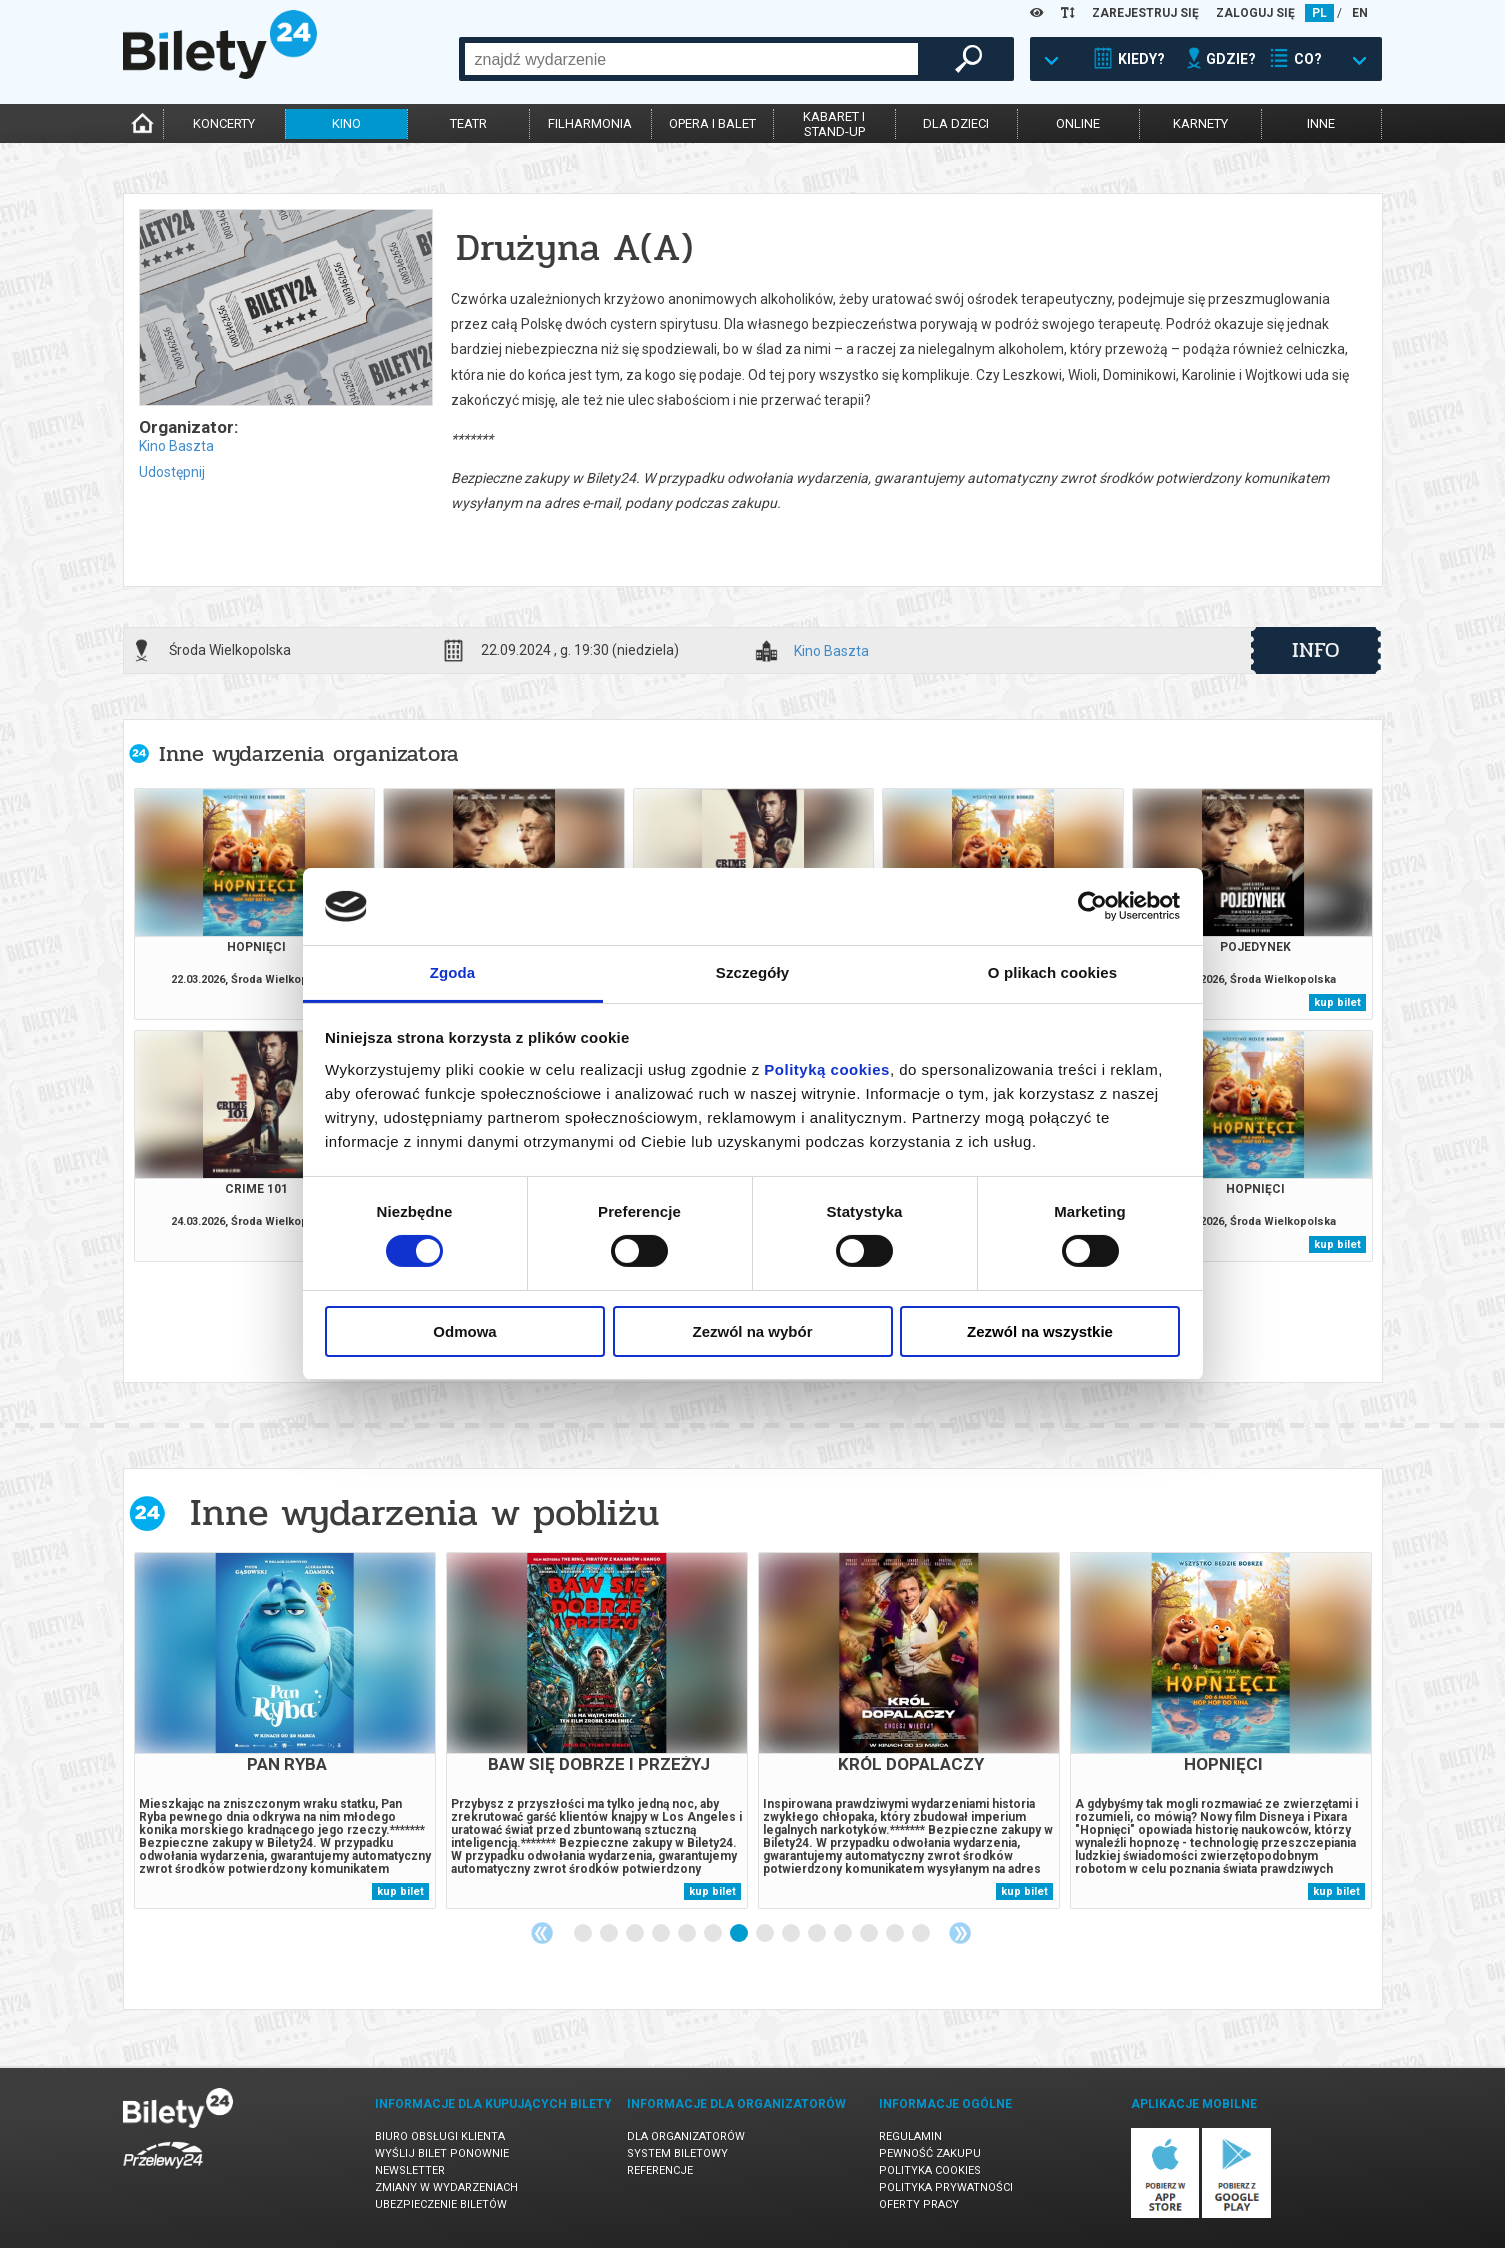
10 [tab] (818, 1934)
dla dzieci (956, 123)
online (1078, 123)
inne (1321, 123)
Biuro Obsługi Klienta (440, 2136)
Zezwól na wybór (752, 1331)
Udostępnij (172, 472)
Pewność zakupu (930, 2153)
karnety (1200, 123)
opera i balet (712, 123)
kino (346, 123)
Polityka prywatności (946, 2187)
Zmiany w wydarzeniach (446, 2187)
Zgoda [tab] (453, 972)
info (1316, 650)
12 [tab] (870, 1934)
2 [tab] (610, 1934)
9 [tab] (792, 1934)
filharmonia (590, 123)
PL (1319, 13)
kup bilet (1337, 1002)
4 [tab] (662, 1934)
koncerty (224, 123)
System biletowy (677, 2153)
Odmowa (464, 1331)
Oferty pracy (919, 2204)
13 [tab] (896, 1934)
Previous (542, 1933)
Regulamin (910, 2136)
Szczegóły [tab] (752, 972)
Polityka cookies (930, 2170)
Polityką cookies (827, 1069)
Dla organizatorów (686, 2136)
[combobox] (691, 59)
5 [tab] (688, 1934)
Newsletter (410, 2170)
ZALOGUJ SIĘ (1255, 13)
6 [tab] (714, 1934)
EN (1360, 13)
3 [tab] (636, 1934)
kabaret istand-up (834, 124)
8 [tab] (766, 1934)
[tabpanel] (285, 1730)
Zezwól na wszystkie (1040, 1331)
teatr (468, 123)
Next (960, 1933)
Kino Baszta (176, 446)
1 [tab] (584, 1934)
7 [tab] (740, 1934)
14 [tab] (922, 1934)
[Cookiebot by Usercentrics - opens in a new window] (1092, 906)
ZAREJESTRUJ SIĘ (1145, 13)
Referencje (660, 2170)
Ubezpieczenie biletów (441, 2204)
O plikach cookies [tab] (1052, 972)
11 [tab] (844, 1934)
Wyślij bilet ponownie (442, 2153)
